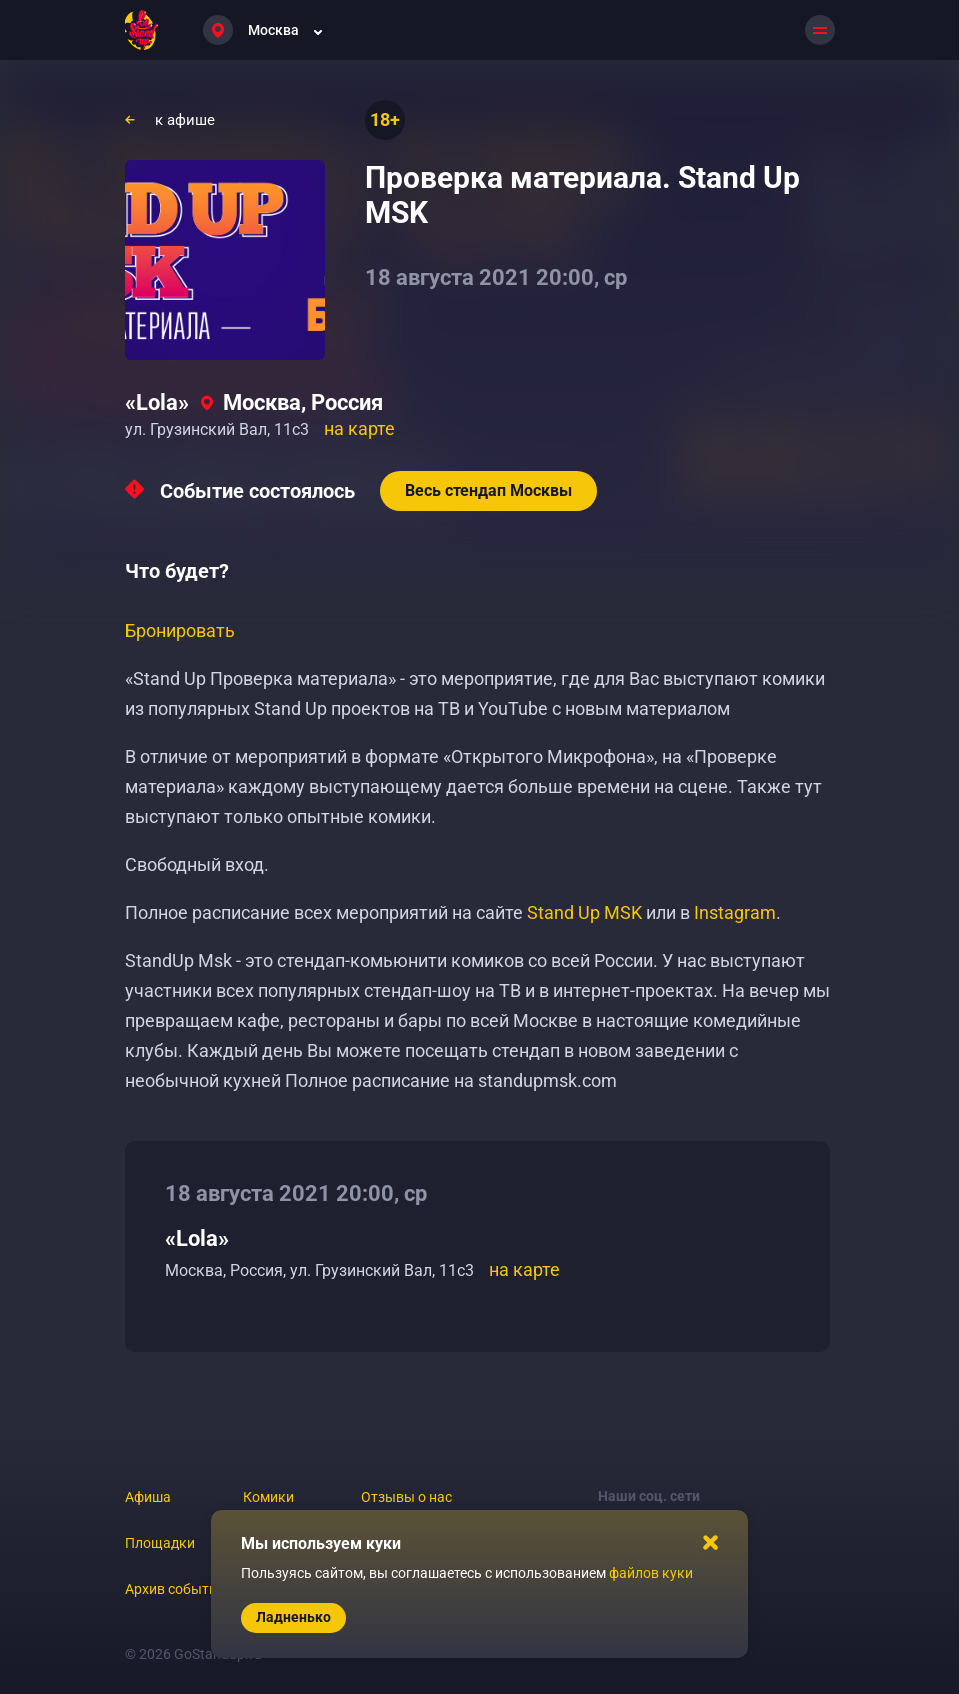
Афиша (148, 1497)
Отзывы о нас (406, 1497)
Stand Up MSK (584, 912)
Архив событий (175, 1589)
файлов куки (651, 1573)
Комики (268, 1497)
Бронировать (180, 630)
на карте (359, 428)
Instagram (735, 912)
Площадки (160, 1543)
